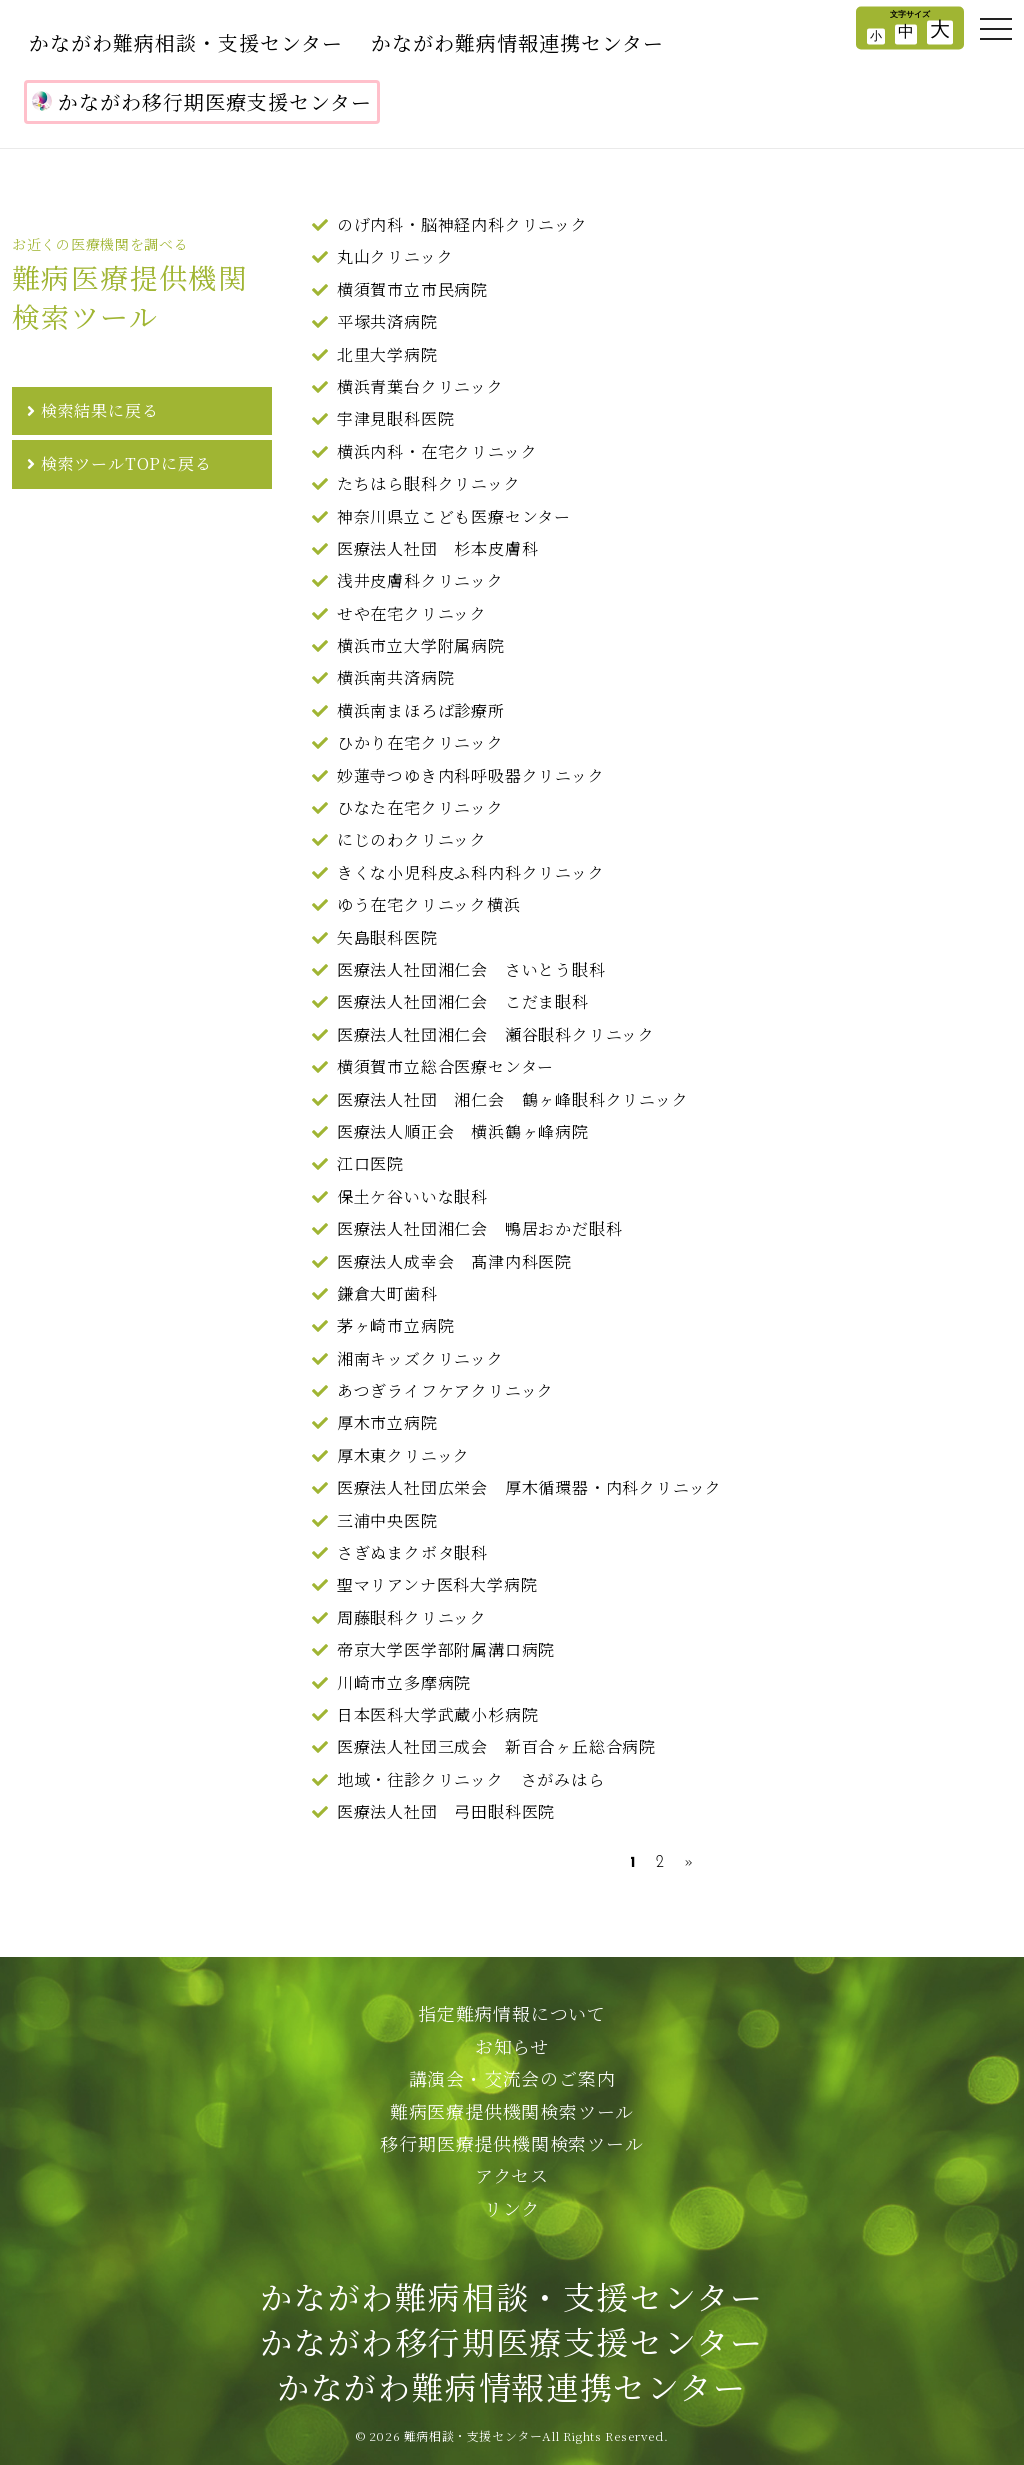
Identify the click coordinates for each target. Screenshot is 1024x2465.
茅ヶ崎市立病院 (396, 1325)
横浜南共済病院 (396, 677)
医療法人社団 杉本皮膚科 (438, 548)
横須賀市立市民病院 (412, 289)
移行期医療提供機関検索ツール (511, 2143)
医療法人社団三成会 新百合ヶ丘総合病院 (496, 1746)
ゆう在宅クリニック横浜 (429, 904)
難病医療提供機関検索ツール (512, 2111)
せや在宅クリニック (412, 613)
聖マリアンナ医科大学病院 (437, 1584)
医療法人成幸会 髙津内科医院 (454, 1261)
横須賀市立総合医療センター (445, 1066)
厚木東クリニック (403, 1455)
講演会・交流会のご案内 (512, 2078)
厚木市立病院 (387, 1422)
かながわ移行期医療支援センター (202, 101)
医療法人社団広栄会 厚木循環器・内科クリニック (529, 1487)
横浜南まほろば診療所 (421, 710)
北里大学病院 (387, 354)
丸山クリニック (395, 256)
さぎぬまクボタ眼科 (412, 1552)
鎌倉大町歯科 (387, 1293)
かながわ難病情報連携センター (517, 42)
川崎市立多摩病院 (404, 1682)
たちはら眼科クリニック (429, 483)
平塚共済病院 (387, 321)
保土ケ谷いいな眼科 (412, 1196)
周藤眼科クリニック (412, 1617)
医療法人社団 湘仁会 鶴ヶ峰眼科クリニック (513, 1099)
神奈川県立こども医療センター (454, 516)
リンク (512, 2208)
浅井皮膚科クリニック (420, 580)
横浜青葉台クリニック (420, 386)
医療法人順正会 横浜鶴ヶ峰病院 (463, 1131)
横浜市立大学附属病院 (421, 645)
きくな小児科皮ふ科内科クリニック (471, 872)
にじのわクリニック (412, 839)
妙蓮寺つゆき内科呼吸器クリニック (471, 775)
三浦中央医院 (387, 1520)
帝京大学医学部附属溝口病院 (446, 1649)
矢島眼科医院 (387, 937)
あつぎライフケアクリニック (445, 1390)
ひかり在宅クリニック (420, 742)
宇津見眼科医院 (396, 418)
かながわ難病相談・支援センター (186, 42)
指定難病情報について (512, 2013)
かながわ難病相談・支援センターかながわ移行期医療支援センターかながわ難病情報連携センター (511, 2341)
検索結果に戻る (100, 410)
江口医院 (370, 1163)
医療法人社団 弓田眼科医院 (446, 1811)
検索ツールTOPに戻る (126, 463)
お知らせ (512, 2046)
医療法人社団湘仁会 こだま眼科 (463, 1001)
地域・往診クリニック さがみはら (471, 1779)
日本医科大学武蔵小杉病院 (438, 1714)
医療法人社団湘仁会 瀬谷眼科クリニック (496, 1034)
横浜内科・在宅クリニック (437, 451)
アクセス (512, 2175)
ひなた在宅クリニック (420, 807)
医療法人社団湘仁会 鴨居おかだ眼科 (480, 1228)
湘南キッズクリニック (420, 1358)
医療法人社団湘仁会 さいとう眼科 (471, 969)
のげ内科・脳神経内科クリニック (462, 224)
